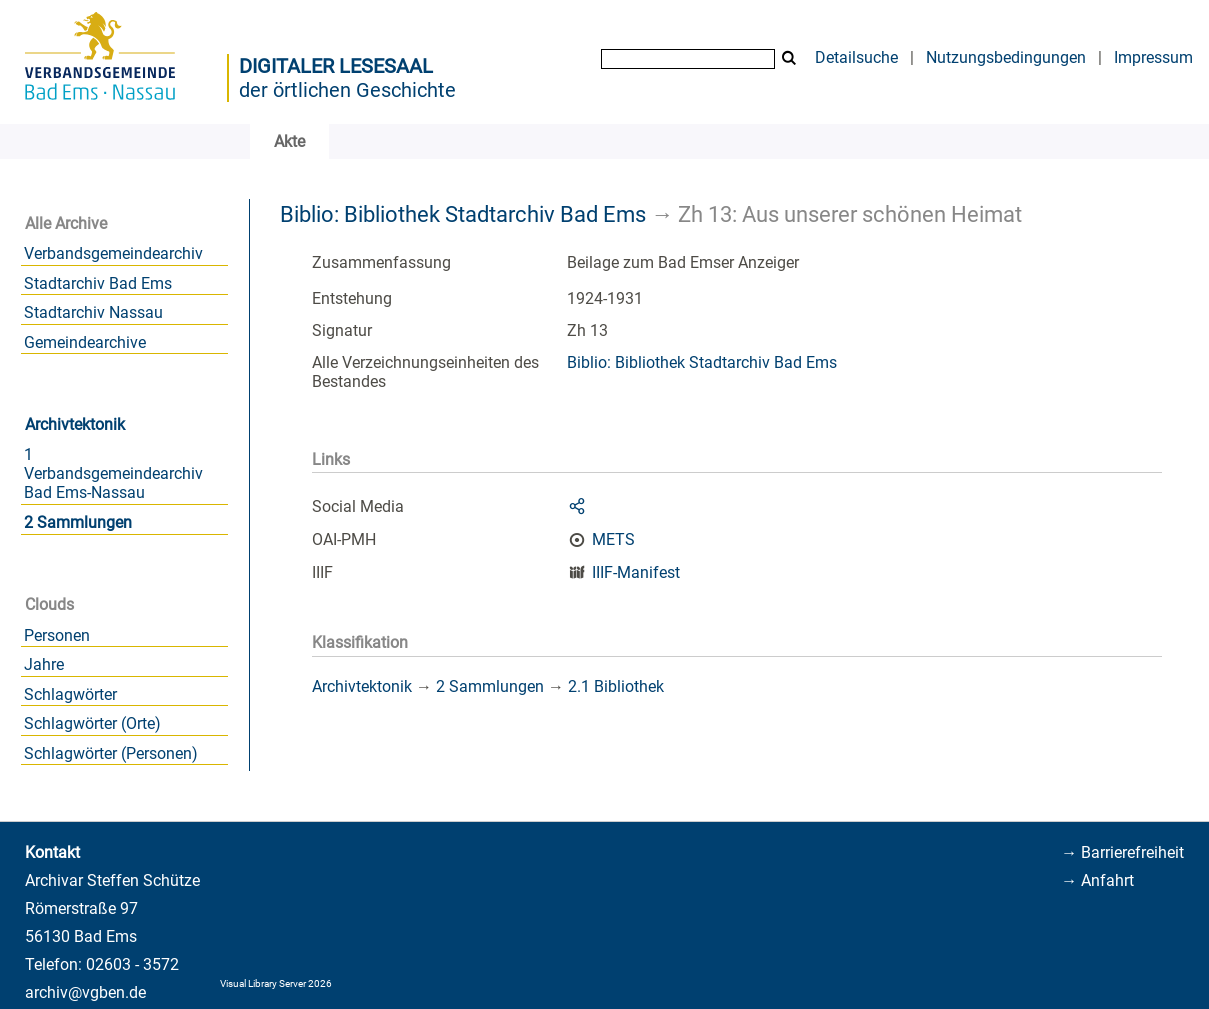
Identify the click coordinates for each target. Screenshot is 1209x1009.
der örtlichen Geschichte (347, 90)
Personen (57, 635)
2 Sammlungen (78, 522)
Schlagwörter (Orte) (92, 723)
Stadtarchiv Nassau (93, 312)
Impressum (1153, 57)
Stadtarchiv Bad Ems (98, 283)
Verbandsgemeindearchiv (113, 253)
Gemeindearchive (85, 342)
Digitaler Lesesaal (336, 66)
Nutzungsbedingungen (1006, 57)
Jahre (44, 664)
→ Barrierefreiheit (1122, 852)
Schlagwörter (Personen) (111, 753)
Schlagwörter (70, 694)
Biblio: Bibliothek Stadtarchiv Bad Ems (463, 214)
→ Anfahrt (1097, 880)
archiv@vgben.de (85, 992)
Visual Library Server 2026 (276, 983)
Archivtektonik (75, 424)
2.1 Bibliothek (616, 686)
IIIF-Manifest (636, 572)
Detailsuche (856, 57)
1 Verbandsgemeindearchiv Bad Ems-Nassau (113, 473)
